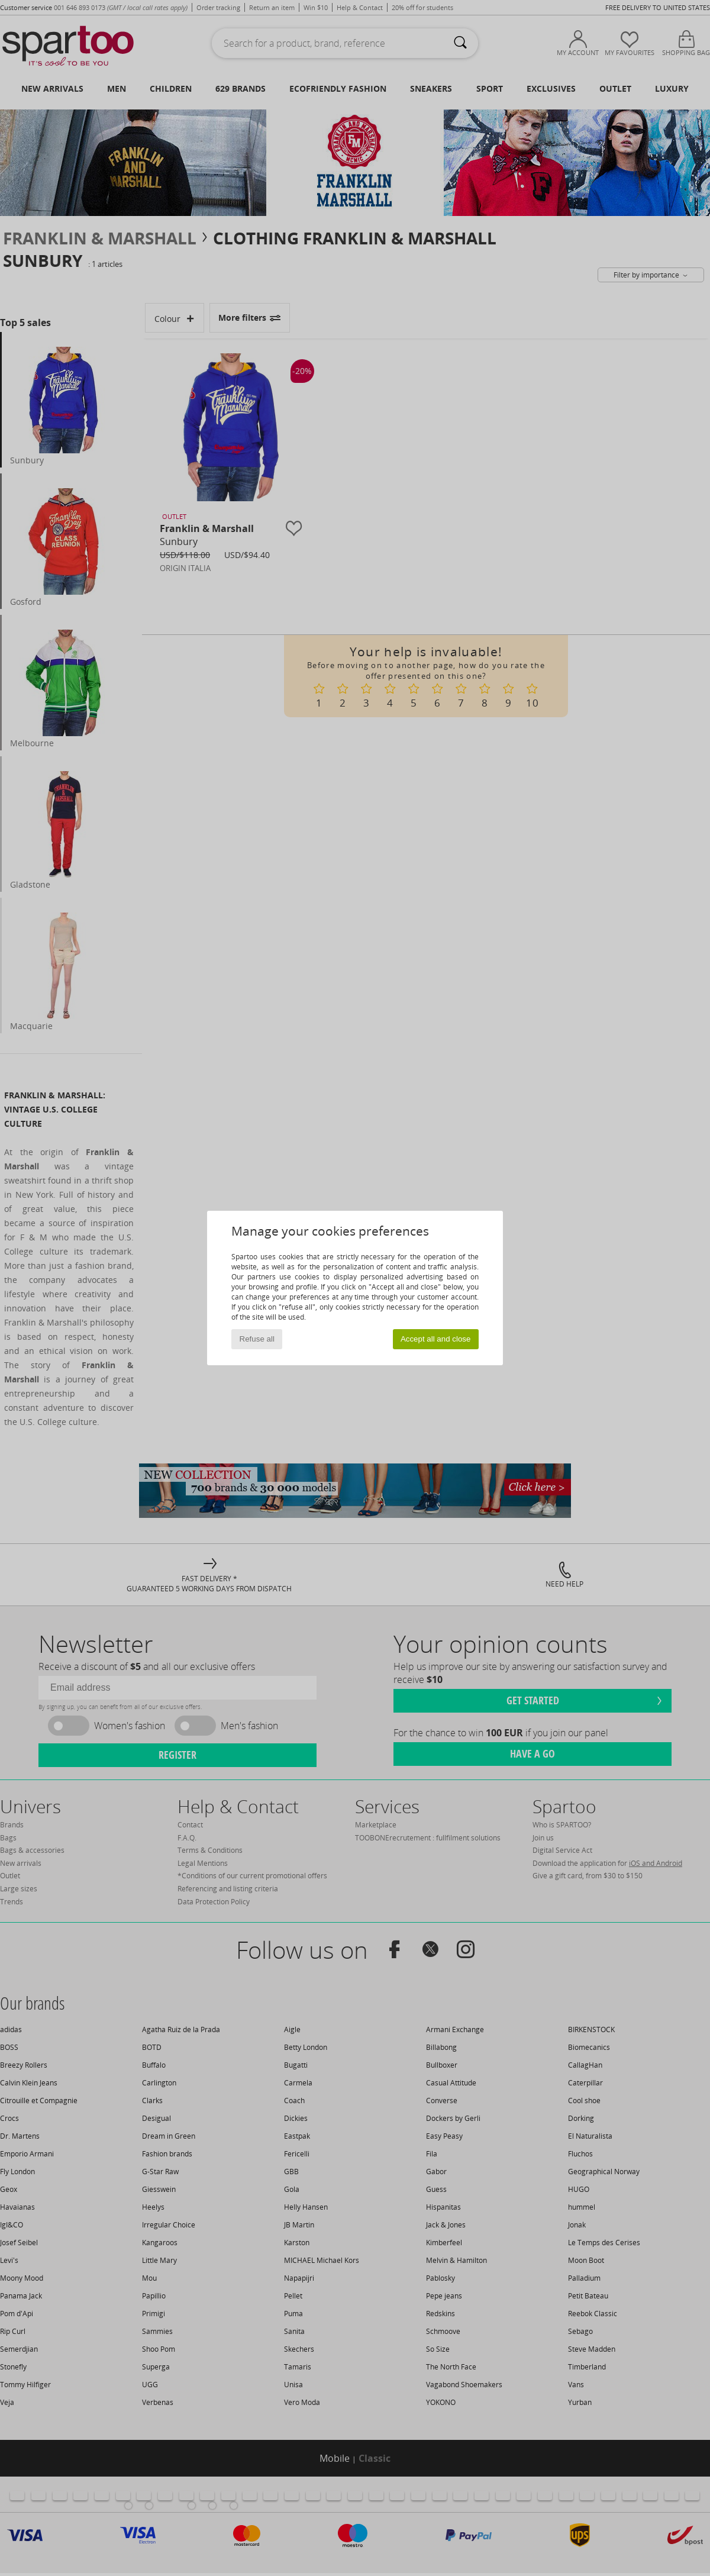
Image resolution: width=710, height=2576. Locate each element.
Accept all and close (436, 1338)
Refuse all (257, 1338)
